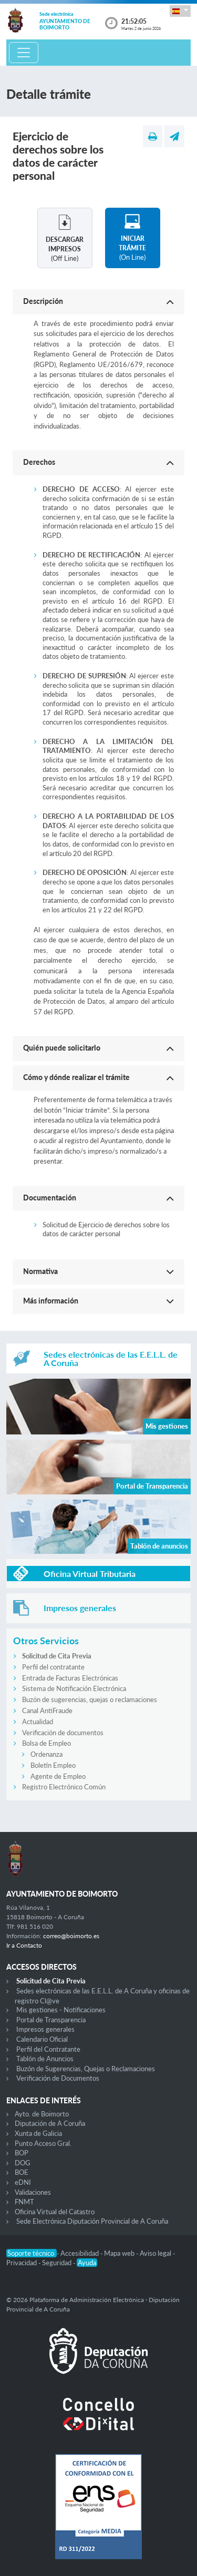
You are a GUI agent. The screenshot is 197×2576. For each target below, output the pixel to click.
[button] (180, 10)
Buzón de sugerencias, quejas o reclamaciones (89, 1699)
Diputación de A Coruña (50, 2123)
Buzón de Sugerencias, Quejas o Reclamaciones (85, 2068)
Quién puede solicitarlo (61, 1047)
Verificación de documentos (62, 1732)
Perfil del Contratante (48, 2049)
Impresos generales (45, 2029)
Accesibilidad (80, 2253)
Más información (50, 1300)
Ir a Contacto (24, 1945)
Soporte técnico (31, 2253)
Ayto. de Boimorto (42, 2114)
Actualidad (37, 1721)
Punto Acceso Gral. (43, 2143)
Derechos (39, 461)
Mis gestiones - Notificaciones (61, 2009)
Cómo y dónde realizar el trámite (76, 1077)
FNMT (24, 2201)
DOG (22, 2162)
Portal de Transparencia (51, 2019)
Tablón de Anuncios (45, 2058)
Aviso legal (156, 2253)
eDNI (23, 2182)
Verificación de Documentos (57, 2078)
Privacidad (22, 2262)
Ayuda (87, 2262)
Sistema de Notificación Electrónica (74, 1688)
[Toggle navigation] (23, 52)
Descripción (43, 301)
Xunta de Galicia (38, 2133)
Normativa (40, 1271)
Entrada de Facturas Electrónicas (70, 1678)
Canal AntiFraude (47, 1710)
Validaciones (33, 2192)
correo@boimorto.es (71, 1936)
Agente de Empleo (58, 1776)
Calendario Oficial (42, 2039)
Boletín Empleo (53, 1765)
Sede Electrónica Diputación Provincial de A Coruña (92, 2221)
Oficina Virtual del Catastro (55, 2211)
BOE (21, 2172)
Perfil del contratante (53, 1667)
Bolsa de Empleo (46, 1743)
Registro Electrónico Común (64, 1787)
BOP (21, 2153)
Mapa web (120, 2253)
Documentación (49, 1197)
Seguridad (57, 2262)
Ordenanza (46, 1754)
